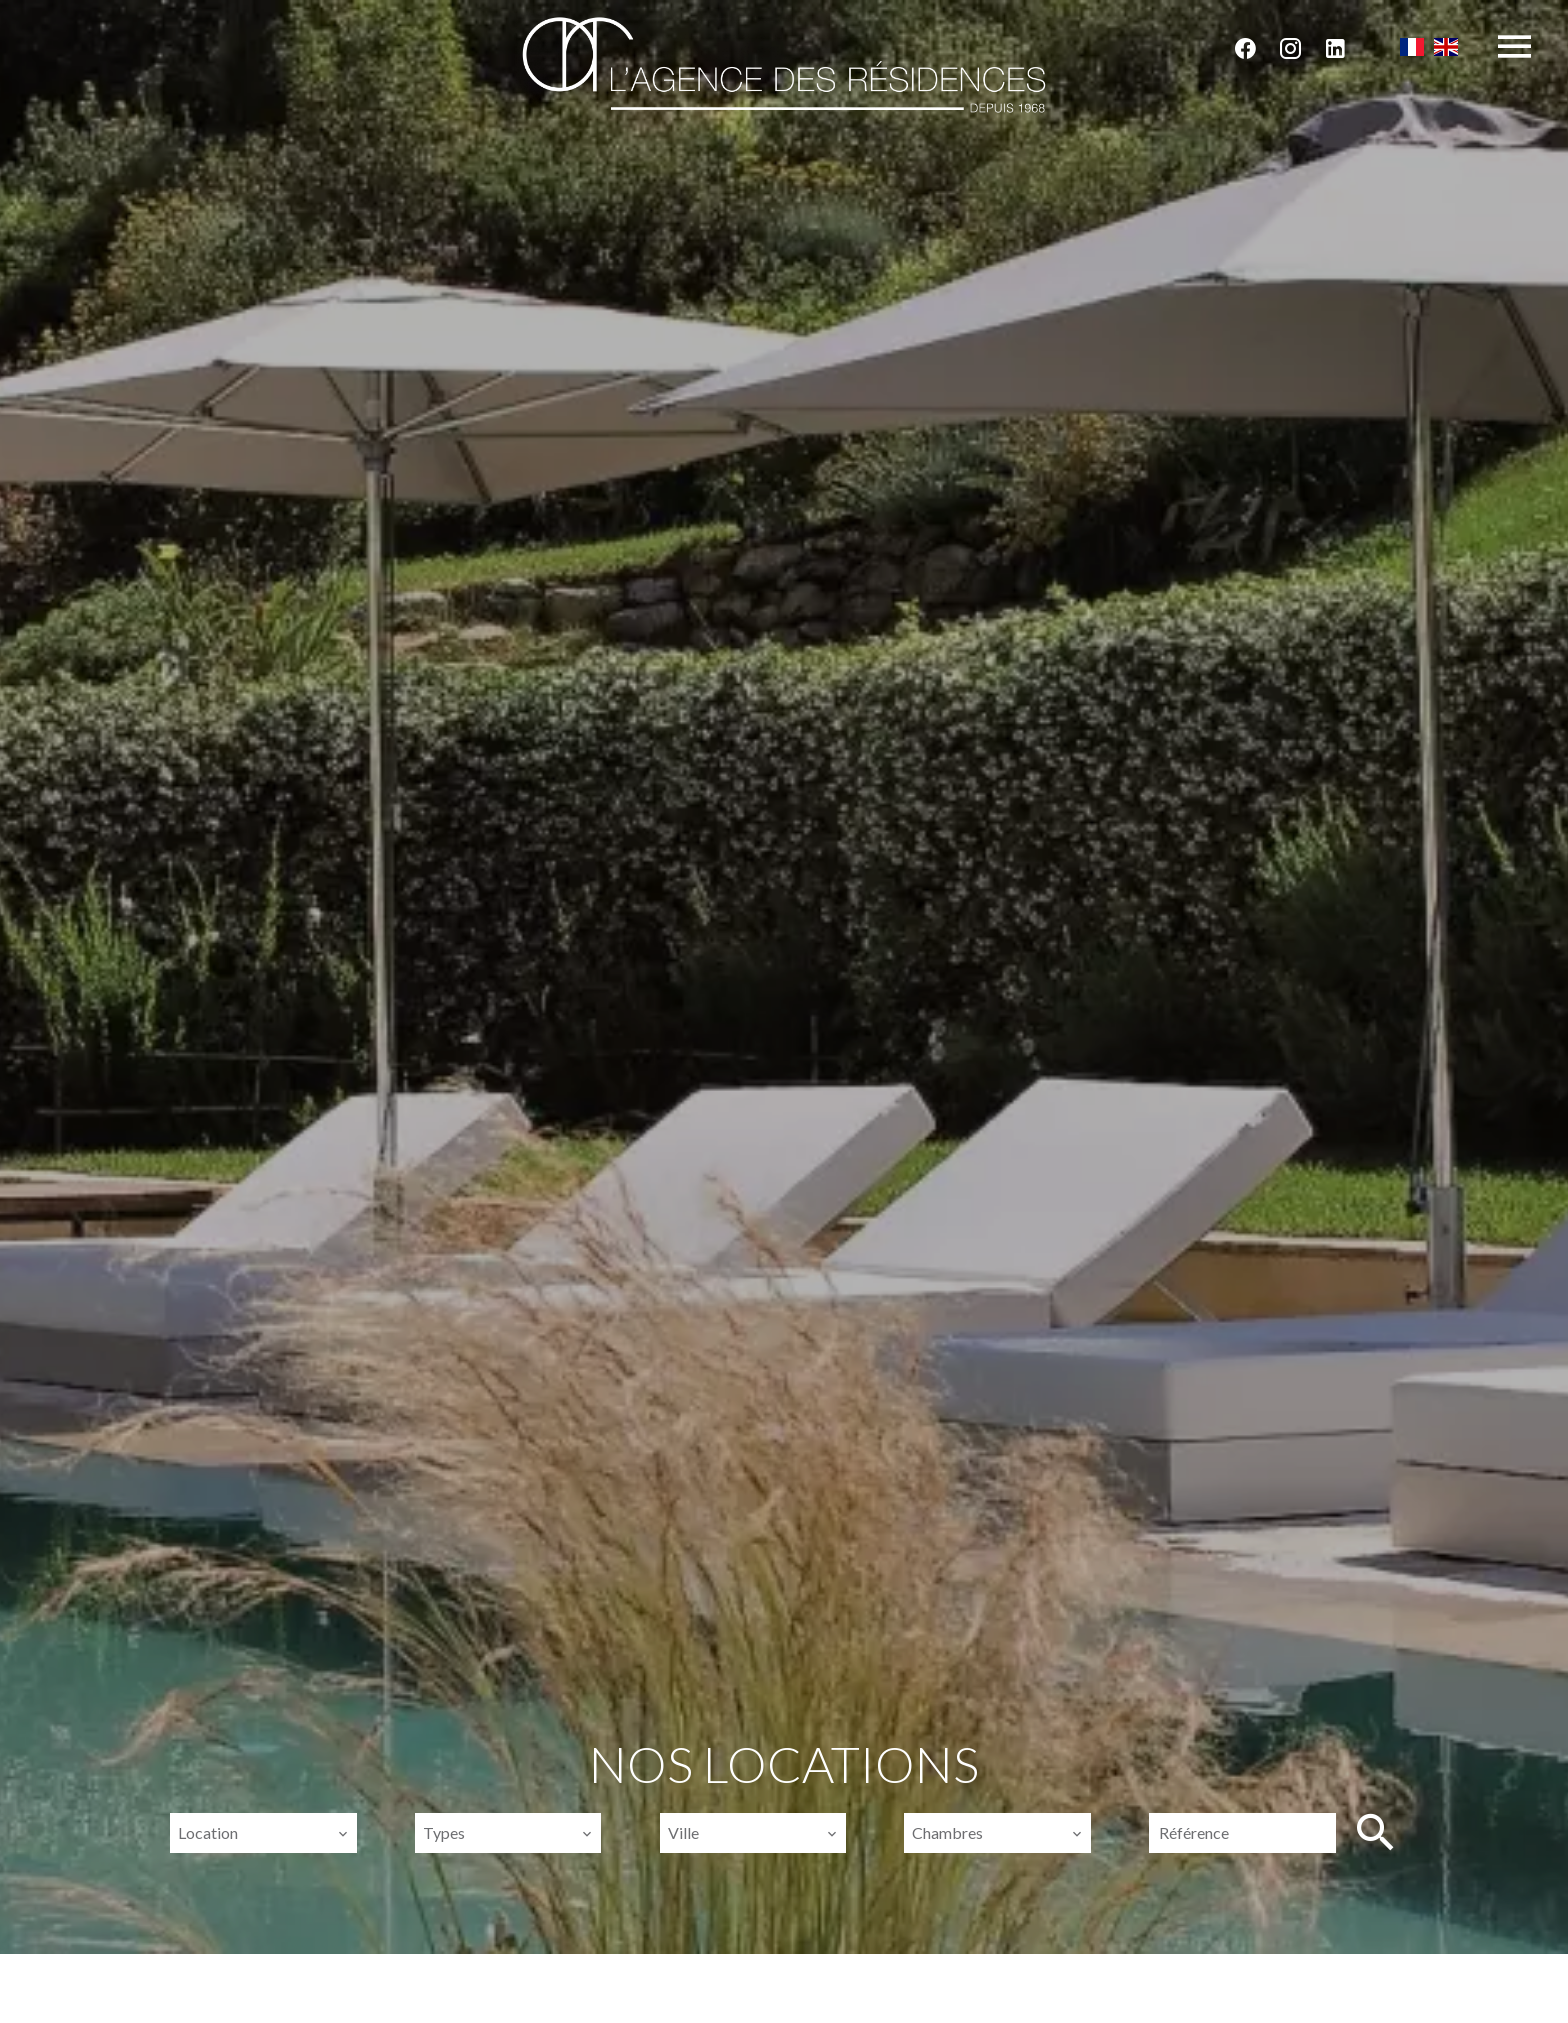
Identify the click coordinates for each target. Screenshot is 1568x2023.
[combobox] (263, 1833)
